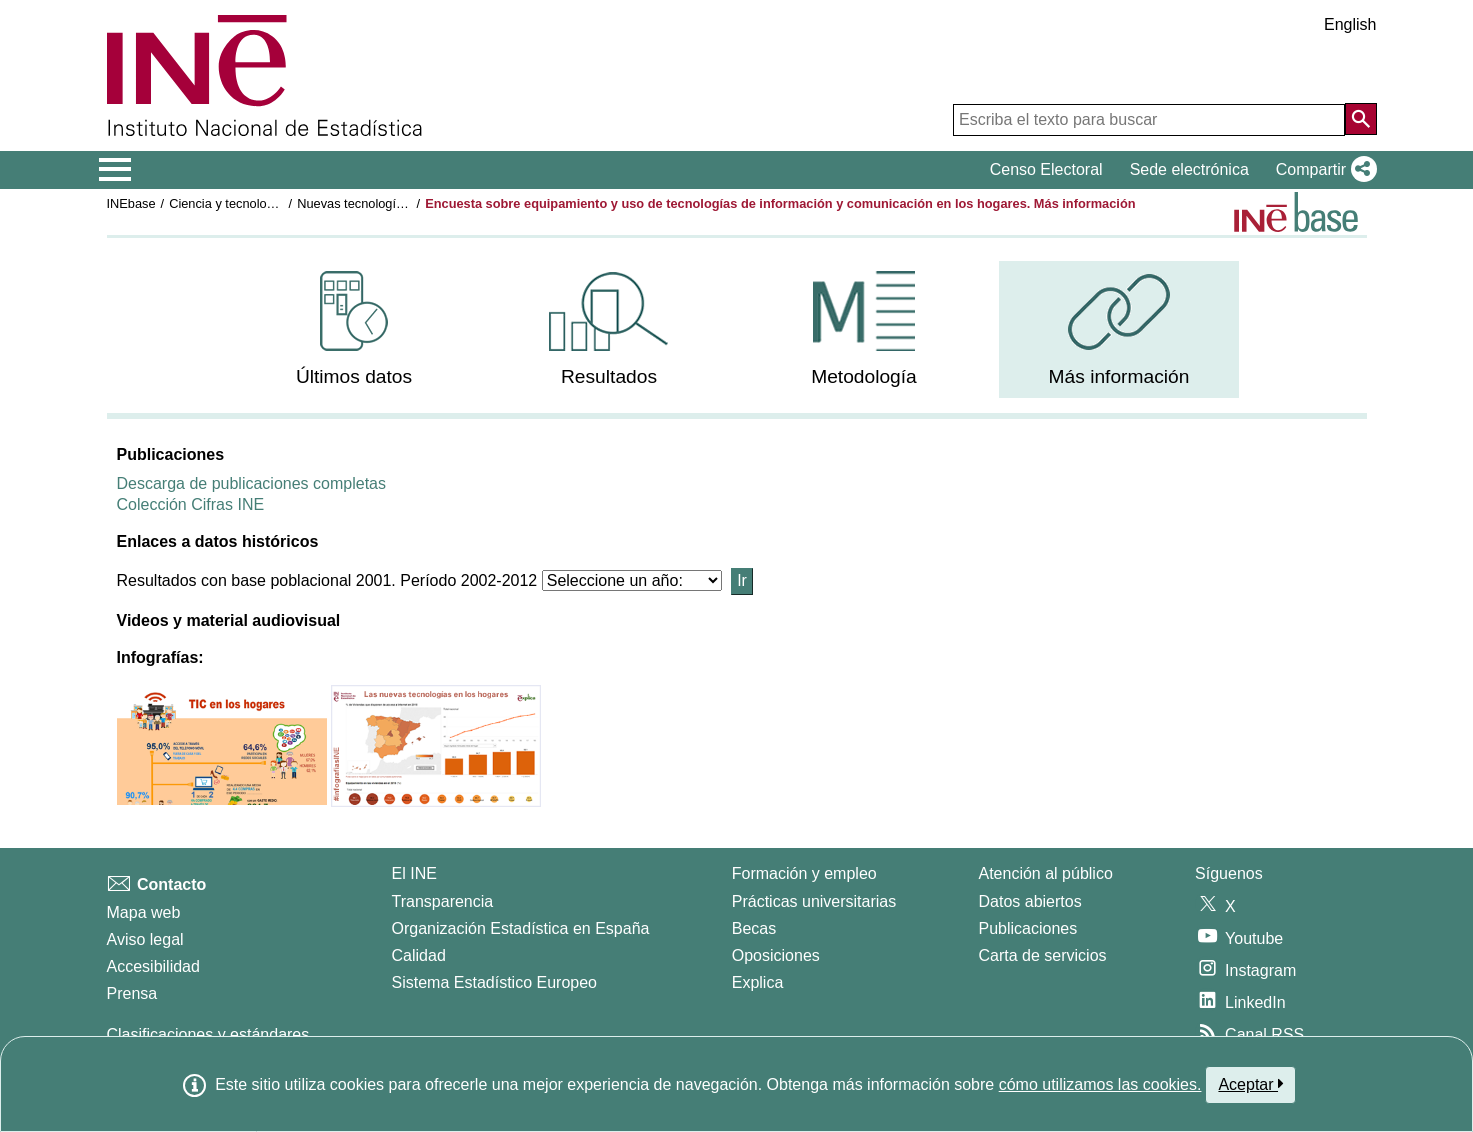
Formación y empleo (804, 873)
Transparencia (443, 901)
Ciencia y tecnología (226, 203)
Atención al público (1046, 873)
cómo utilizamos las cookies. (1100, 1084)
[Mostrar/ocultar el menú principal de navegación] (115, 170)
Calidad (419, 955)
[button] (1322, 170)
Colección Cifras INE (191, 504)
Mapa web (144, 912)
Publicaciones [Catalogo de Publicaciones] (1028, 928)
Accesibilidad (153, 966)
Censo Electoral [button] (1046, 169)
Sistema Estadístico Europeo (494, 982)
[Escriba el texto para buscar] (1149, 120)
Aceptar (1250, 1084)
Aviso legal (145, 939)
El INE (414, 873)
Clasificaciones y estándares (208, 1034)
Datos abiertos (1030, 901)
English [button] (1350, 24)
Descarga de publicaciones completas (251, 483)
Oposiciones (776, 955)
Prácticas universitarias (814, 901)
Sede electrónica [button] (1189, 169)
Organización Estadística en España (521, 928)
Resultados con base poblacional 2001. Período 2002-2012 (327, 580)
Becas (754, 928)
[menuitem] (354, 329)
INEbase (131, 203)
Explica (758, 982)
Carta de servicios (1043, 955)
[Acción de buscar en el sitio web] (1361, 119)
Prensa (132, 993)
